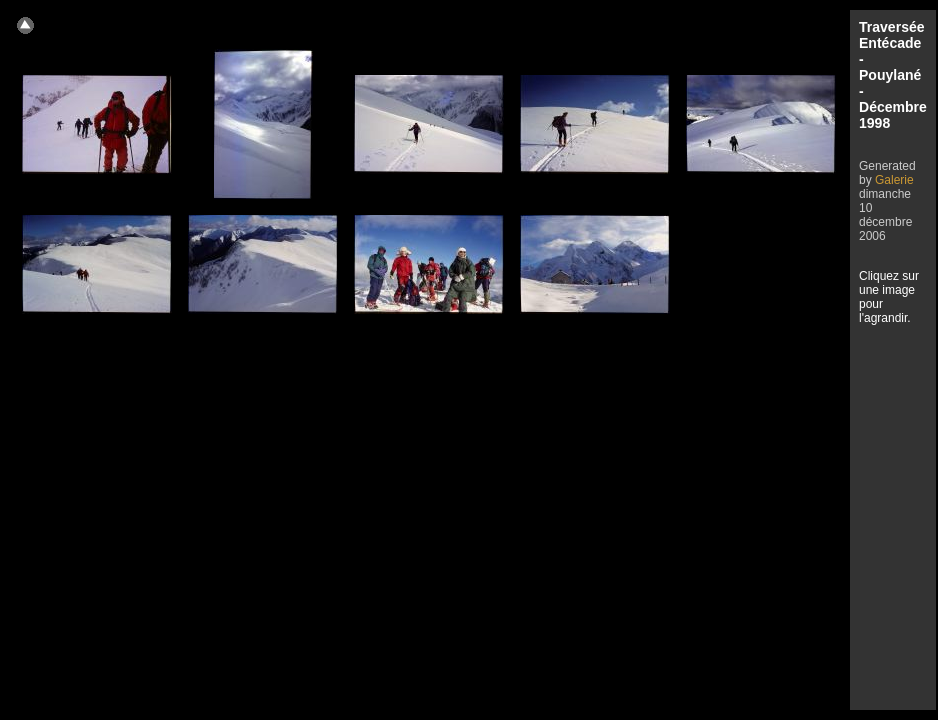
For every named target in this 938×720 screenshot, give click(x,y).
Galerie (894, 180)
